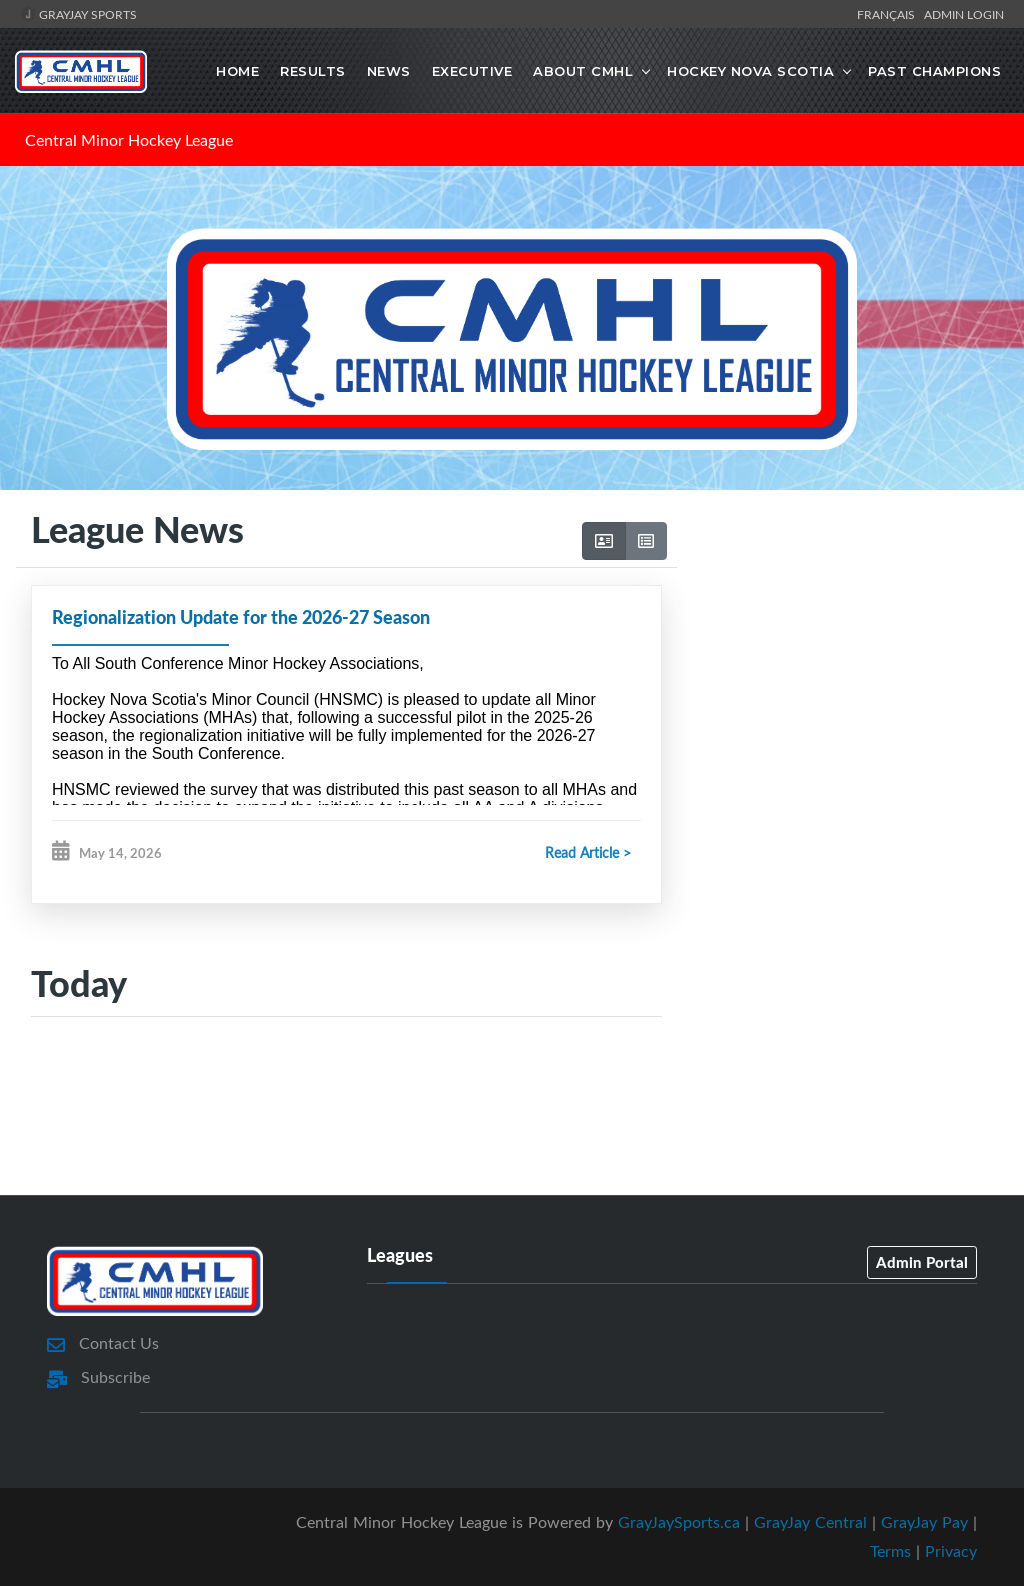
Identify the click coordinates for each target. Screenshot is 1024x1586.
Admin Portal (922, 1262)
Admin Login (964, 14)
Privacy (951, 1551)
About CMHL (583, 71)
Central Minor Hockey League (129, 140)
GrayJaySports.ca (679, 1522)
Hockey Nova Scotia (750, 71)
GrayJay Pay (924, 1522)
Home (237, 71)
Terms (890, 1551)
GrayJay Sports (78, 14)
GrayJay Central (810, 1522)
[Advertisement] (842, 662)
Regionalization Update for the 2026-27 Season (241, 617)
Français (889, 14)
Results (313, 71)
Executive (472, 71)
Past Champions (934, 71)
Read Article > (588, 852)
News (389, 71)
